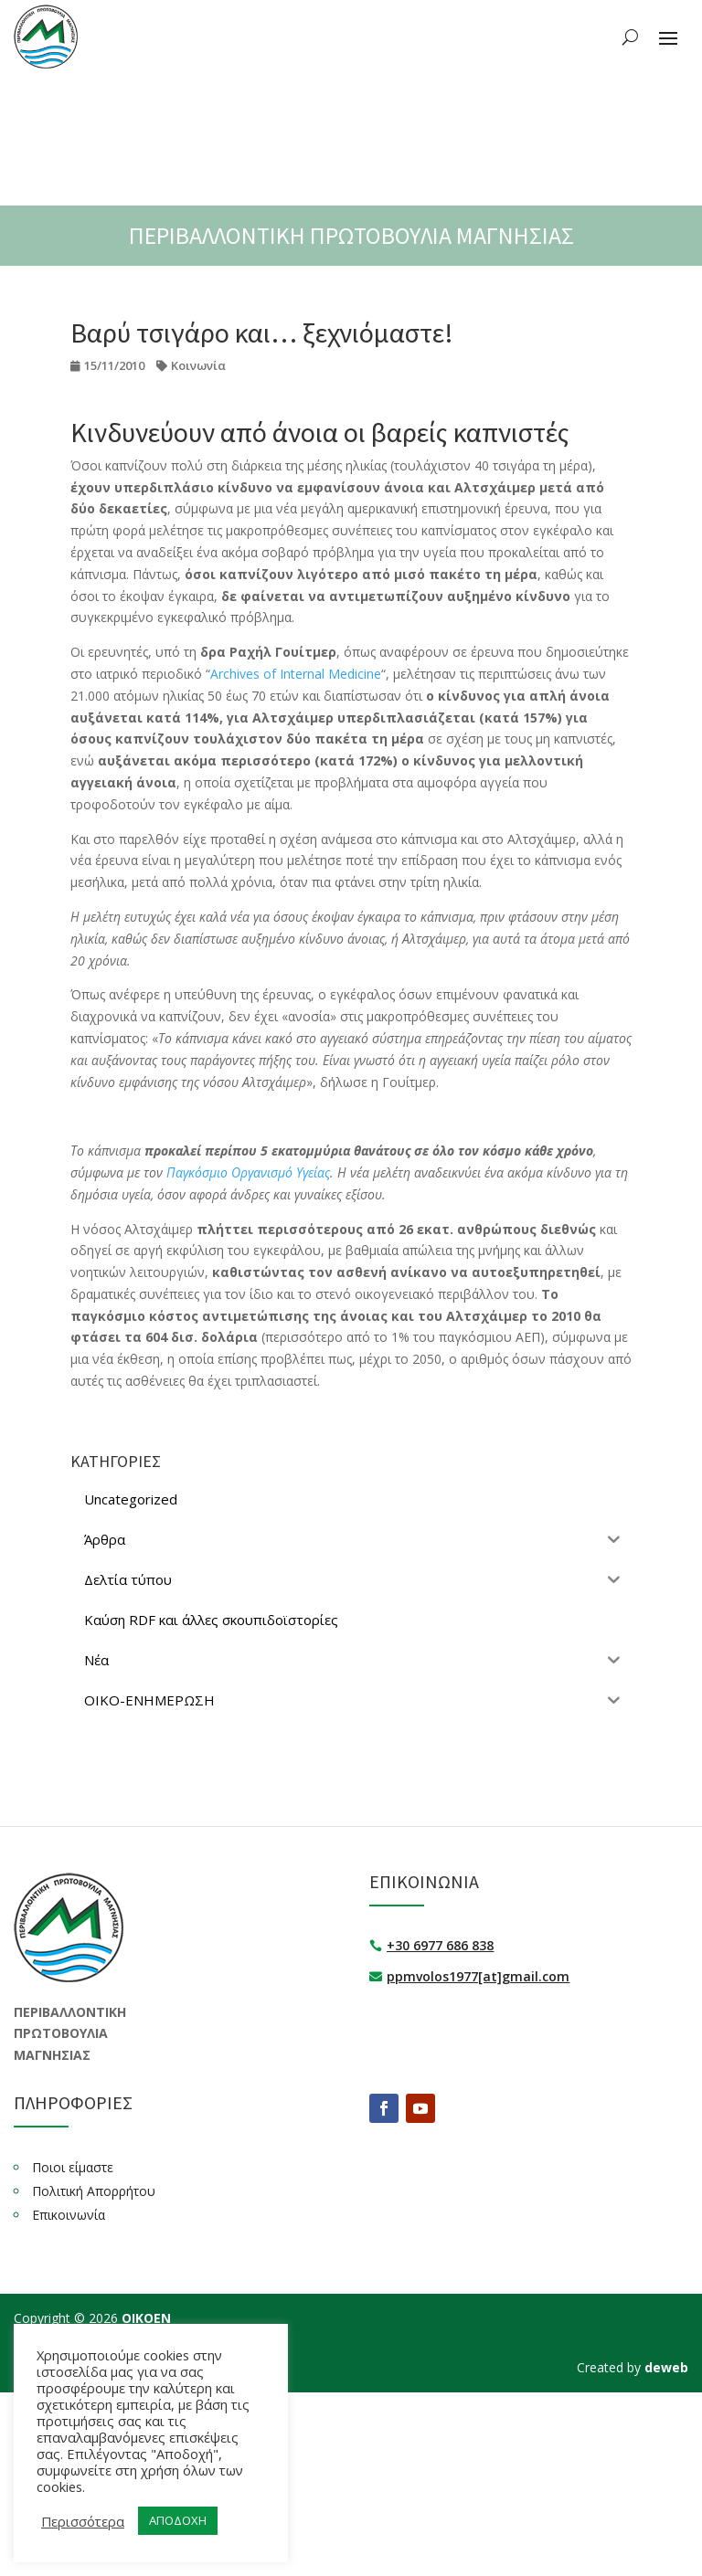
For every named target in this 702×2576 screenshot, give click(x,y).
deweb (666, 2367)
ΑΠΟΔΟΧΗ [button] (178, 2520)
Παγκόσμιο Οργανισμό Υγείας (248, 1172)
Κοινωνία (198, 365)
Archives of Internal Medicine (295, 673)
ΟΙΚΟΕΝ (146, 2318)
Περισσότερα (82, 2521)
